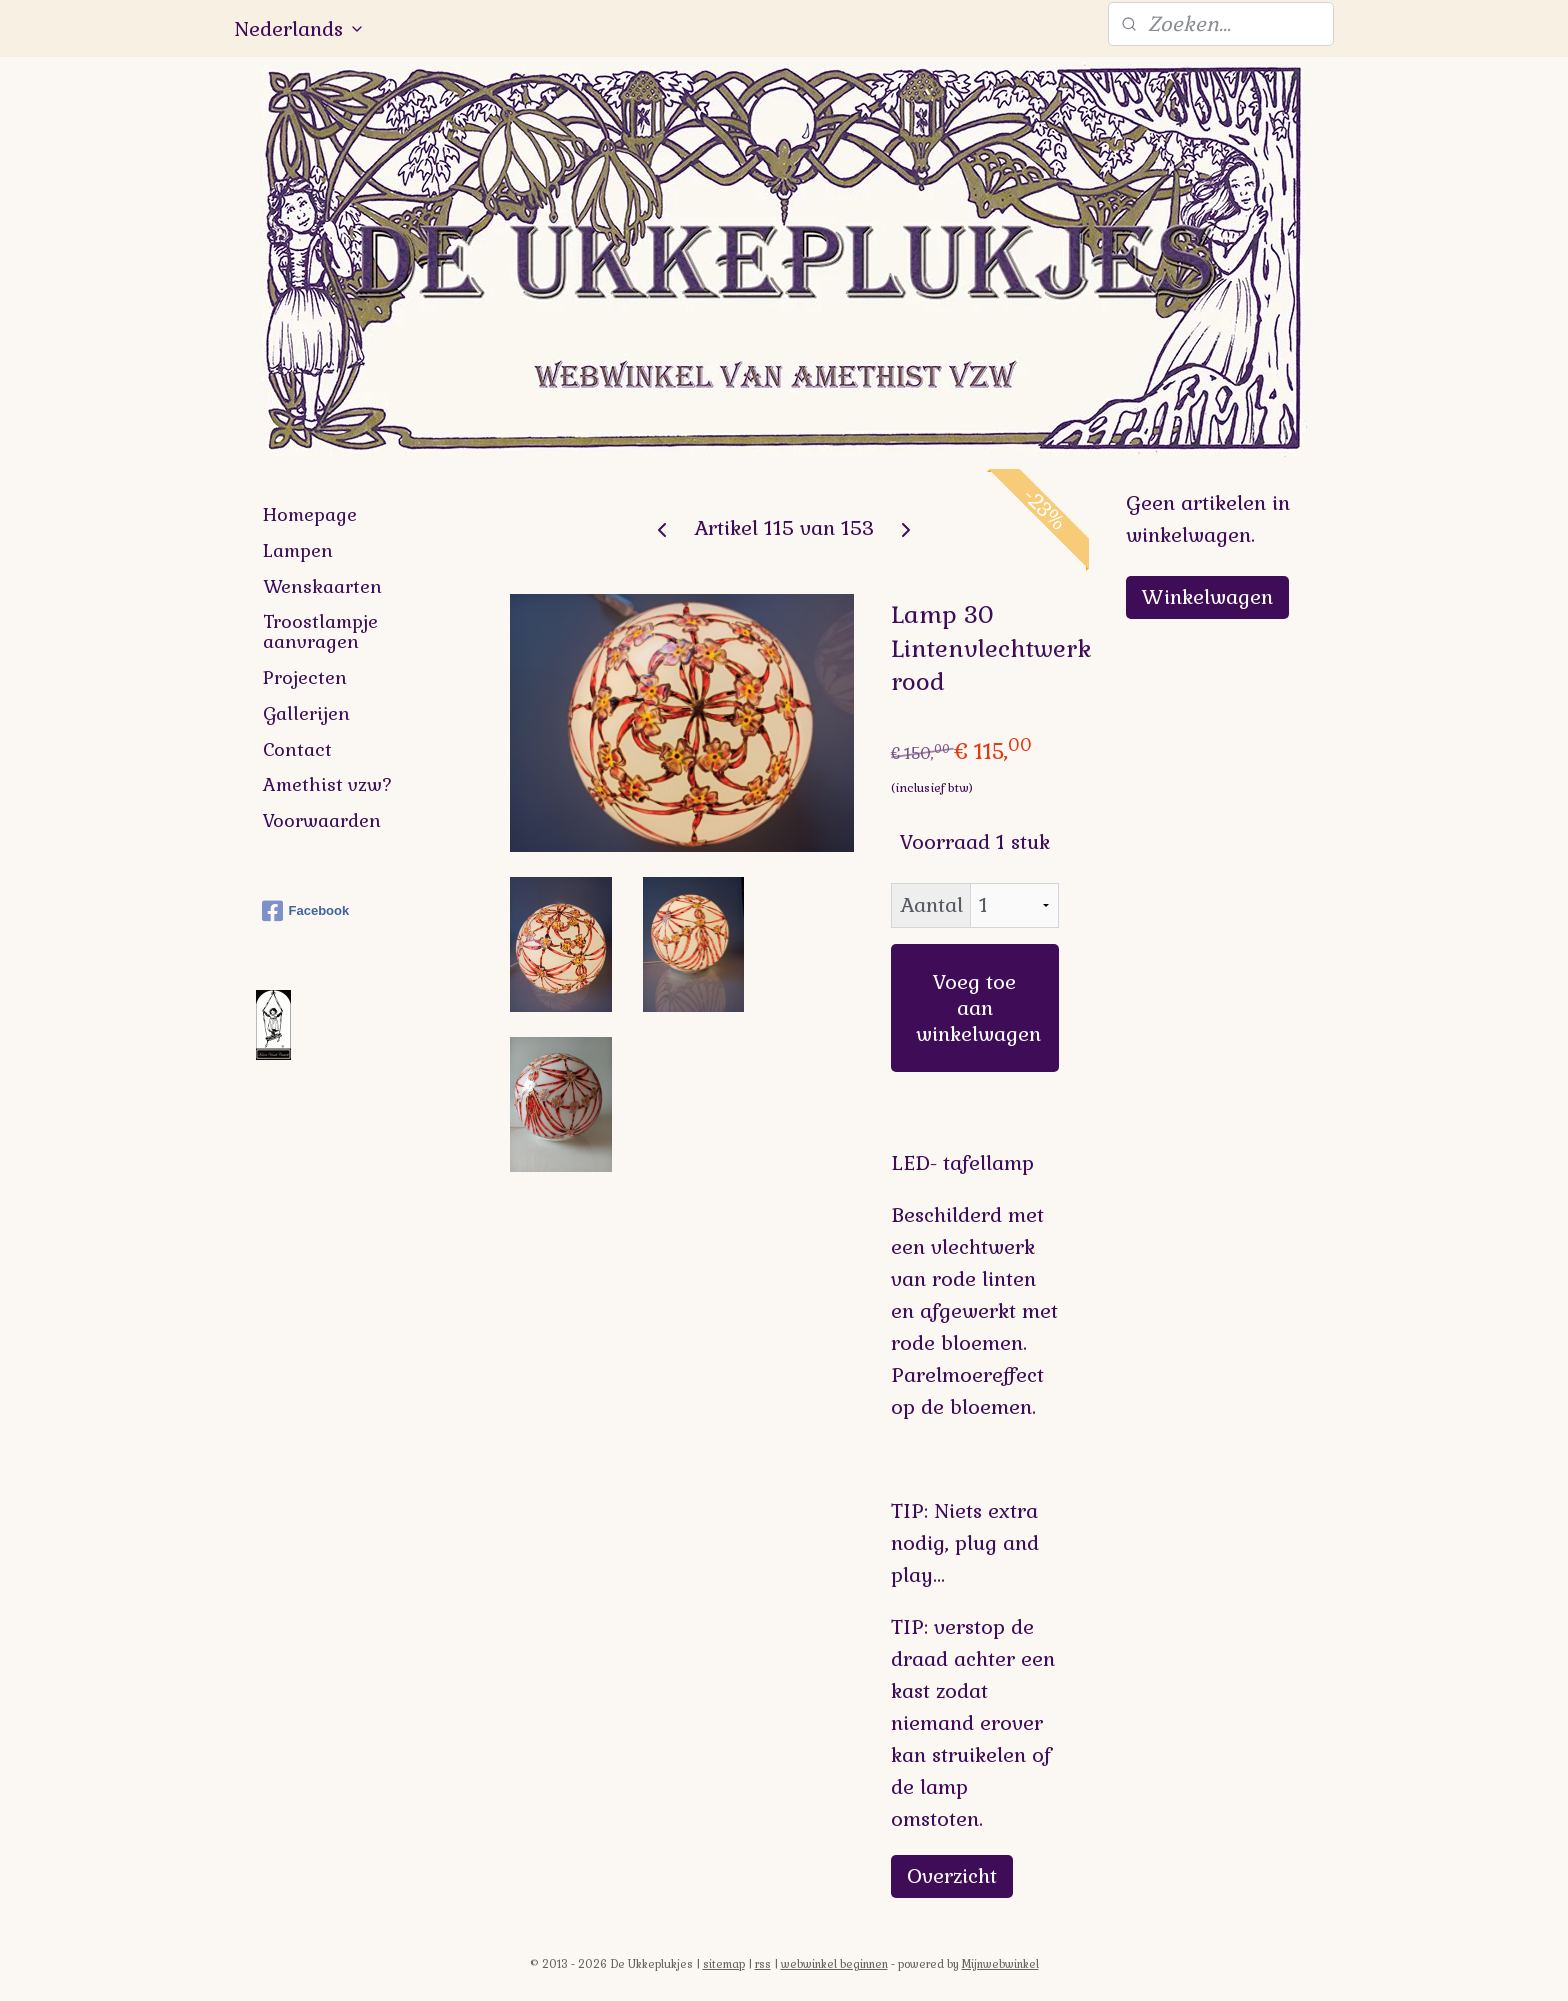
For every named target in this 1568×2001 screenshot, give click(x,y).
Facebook (306, 911)
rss (763, 1964)
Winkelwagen (1207, 597)
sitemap (724, 1964)
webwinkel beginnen (834, 1964)
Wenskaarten (322, 586)
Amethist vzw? (327, 784)
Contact (297, 749)
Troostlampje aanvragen (320, 631)
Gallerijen (306, 713)
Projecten (305, 677)
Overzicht (952, 1876)
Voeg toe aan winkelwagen (978, 1008)
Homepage (310, 514)
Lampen (298, 550)
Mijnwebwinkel (1000, 1964)
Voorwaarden (322, 820)
